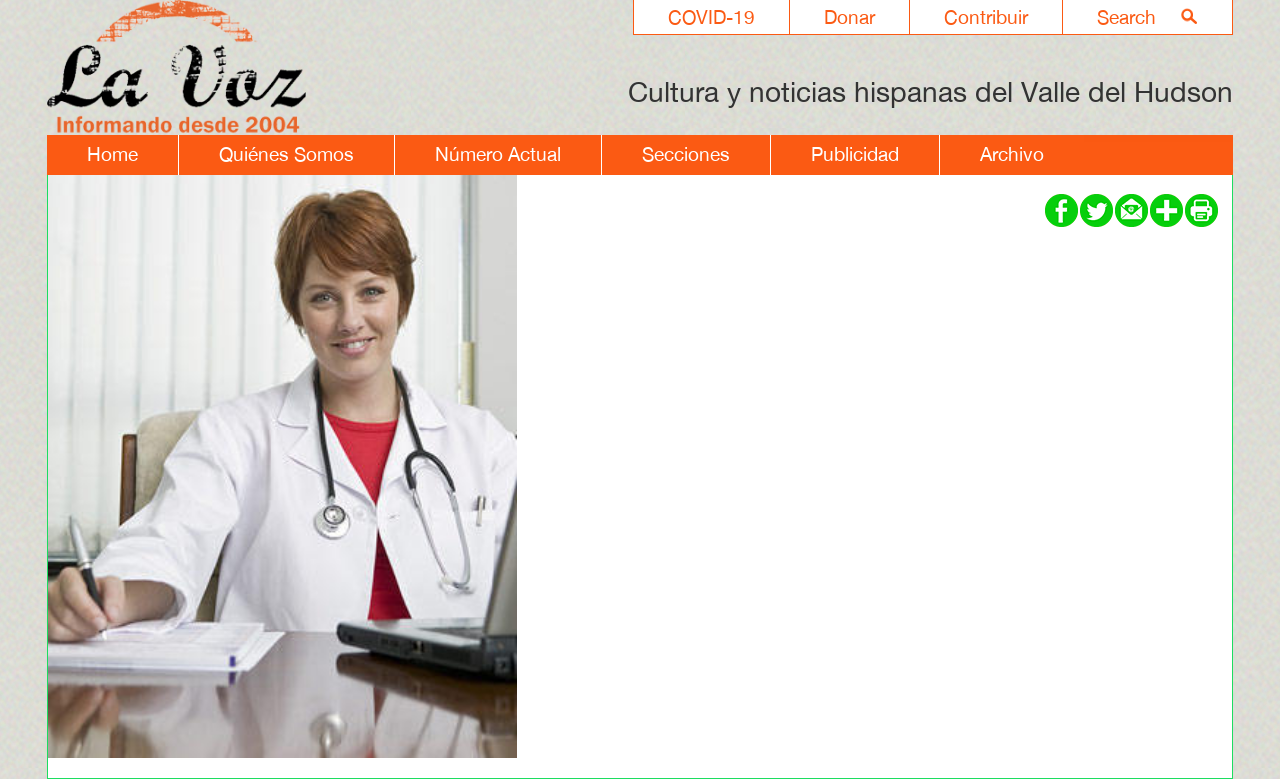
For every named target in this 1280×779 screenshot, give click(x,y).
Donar (849, 17)
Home (112, 154)
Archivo (1012, 154)
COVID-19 (711, 17)
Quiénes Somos (286, 154)
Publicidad (855, 154)
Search (1126, 17)
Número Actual (498, 154)
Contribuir (986, 17)
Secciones (686, 154)
